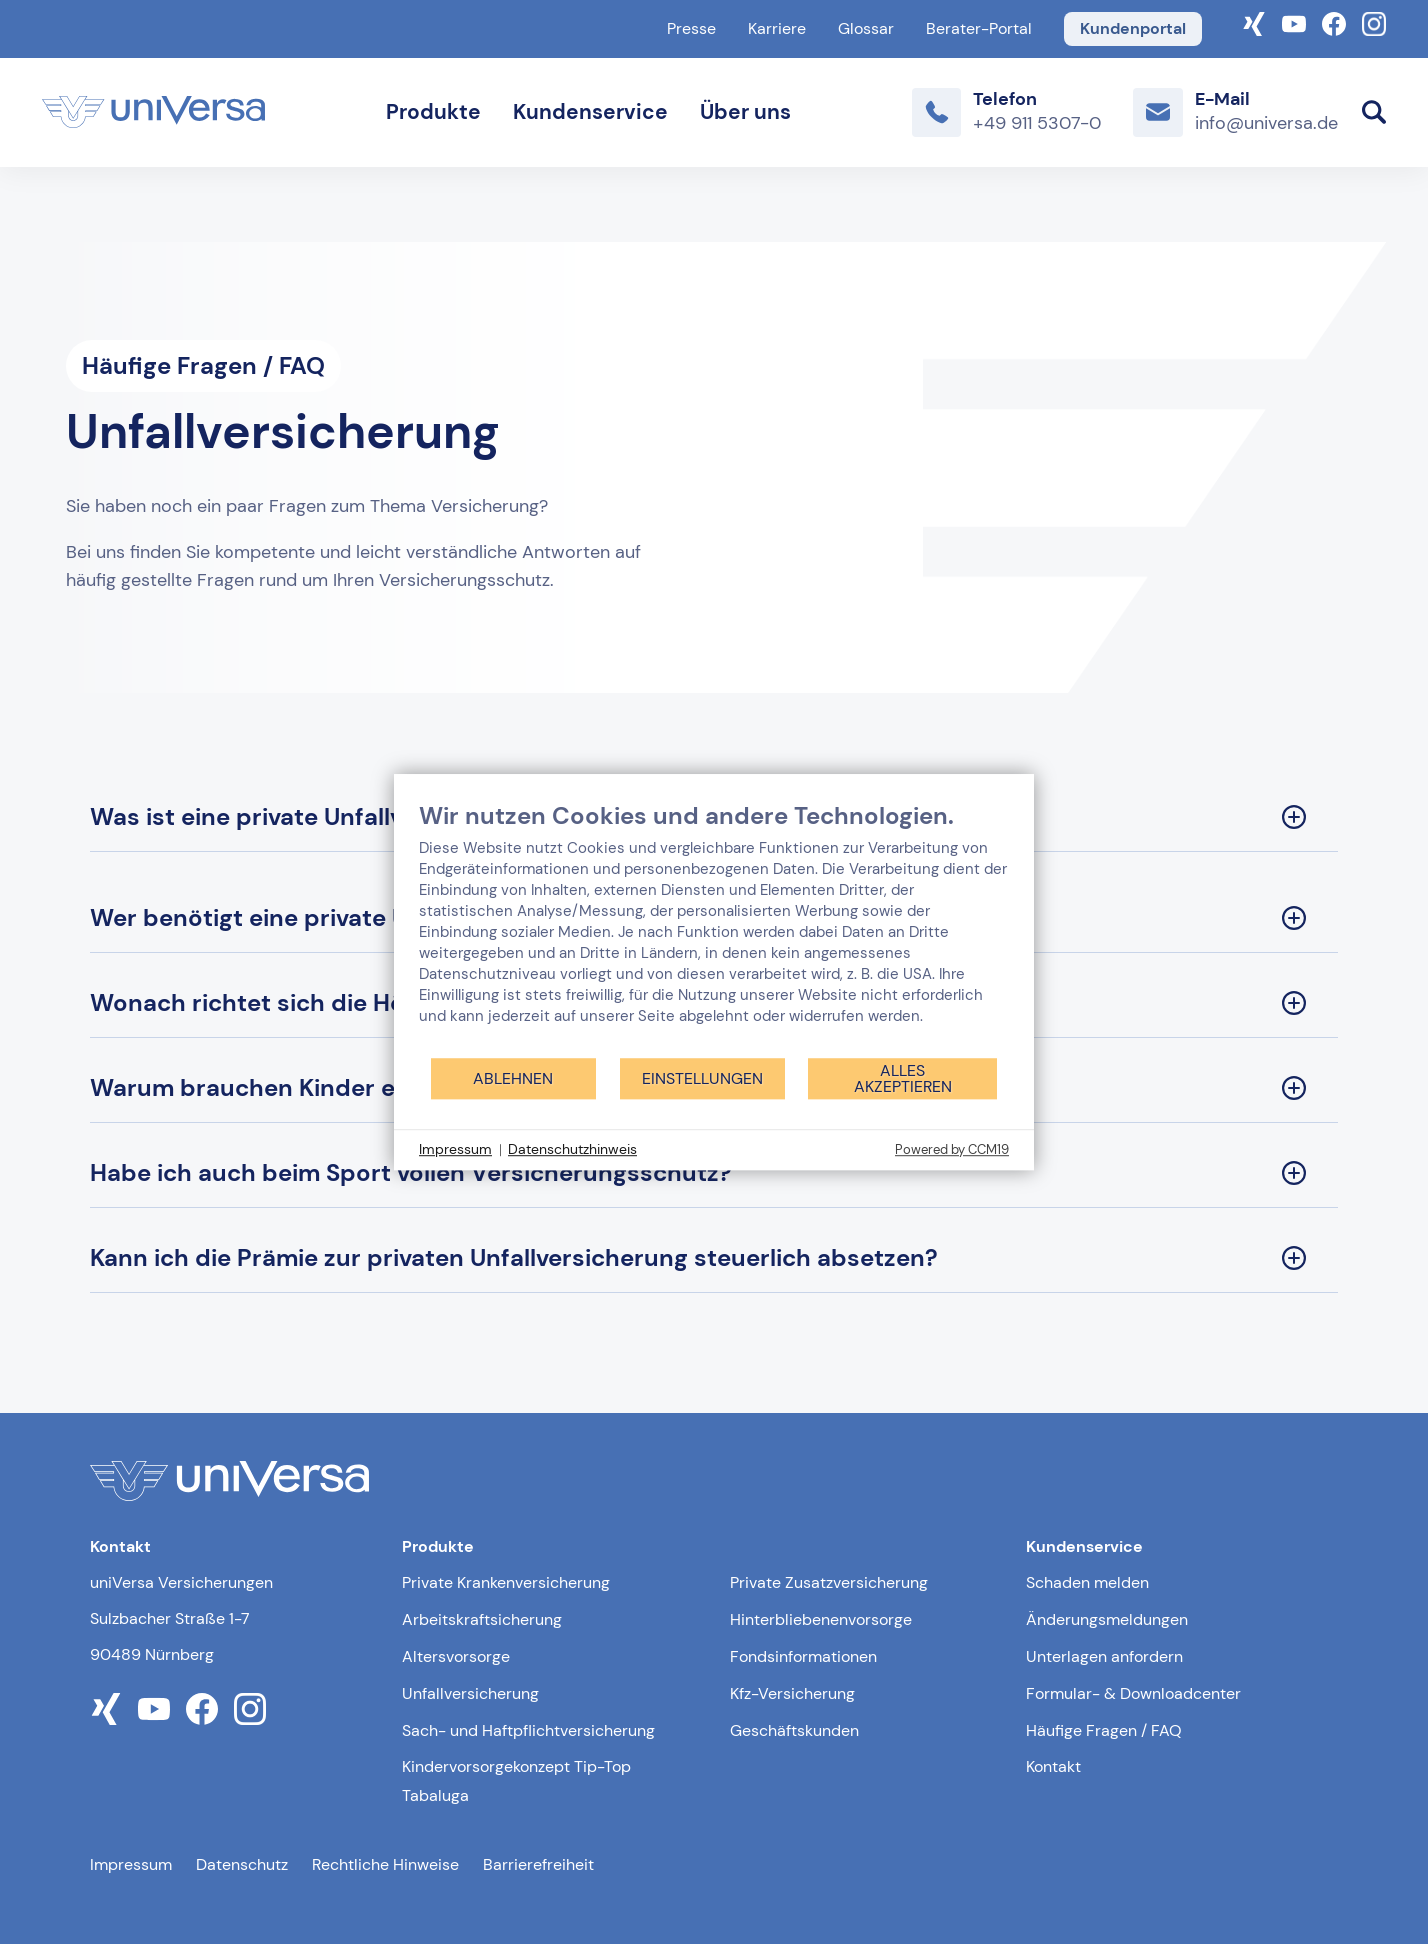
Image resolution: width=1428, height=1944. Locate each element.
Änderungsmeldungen (1107, 1619)
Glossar (866, 28)
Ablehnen (513, 1078)
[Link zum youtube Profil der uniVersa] (154, 1709)
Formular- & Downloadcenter (1133, 1693)
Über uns (745, 112)
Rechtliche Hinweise (385, 1864)
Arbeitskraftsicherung (482, 1619)
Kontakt (1053, 1766)
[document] (714, 928)
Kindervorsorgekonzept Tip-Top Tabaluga (516, 1781)
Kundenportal (1133, 28)
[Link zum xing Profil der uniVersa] (106, 1709)
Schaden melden (1087, 1582)
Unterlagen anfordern (1104, 1656)
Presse (691, 28)
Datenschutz (242, 1864)
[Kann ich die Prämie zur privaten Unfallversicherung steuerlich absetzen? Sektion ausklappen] (714, 1258)
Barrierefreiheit (538, 1864)
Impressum (131, 1864)
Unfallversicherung (470, 1693)
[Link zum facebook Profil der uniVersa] (202, 1709)
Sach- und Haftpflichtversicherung (528, 1730)
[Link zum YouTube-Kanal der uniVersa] (1294, 22)
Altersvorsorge (456, 1656)
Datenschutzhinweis (572, 1149)
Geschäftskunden (794, 1730)
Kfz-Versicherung (792, 1693)
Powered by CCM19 (952, 1149)
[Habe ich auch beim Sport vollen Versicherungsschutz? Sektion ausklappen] (714, 1173)
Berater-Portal (979, 28)
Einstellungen (702, 1078)
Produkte (433, 112)
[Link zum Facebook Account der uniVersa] (1334, 22)
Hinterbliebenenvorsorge (821, 1619)
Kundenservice (590, 112)
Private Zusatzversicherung (829, 1582)
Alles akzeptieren (903, 1078)
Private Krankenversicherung (506, 1582)
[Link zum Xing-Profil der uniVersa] (1254, 22)
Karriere (777, 28)
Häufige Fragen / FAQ (1104, 1730)
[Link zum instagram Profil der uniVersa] (250, 1709)
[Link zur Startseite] (153, 112)
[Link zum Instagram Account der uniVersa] (1374, 22)
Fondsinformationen (803, 1656)
